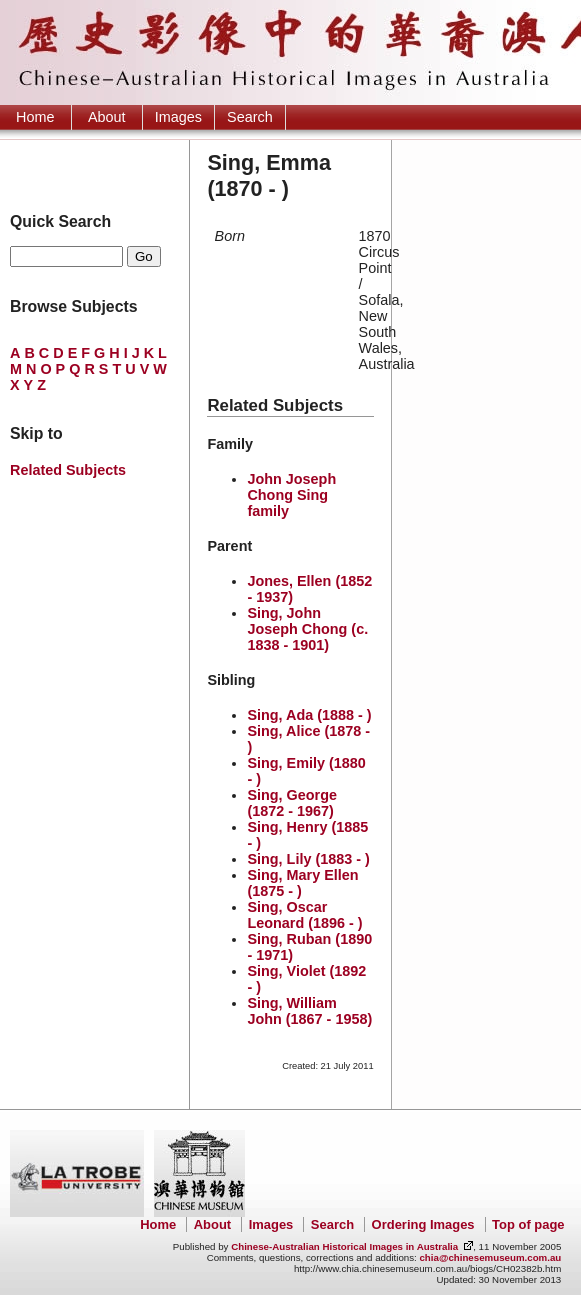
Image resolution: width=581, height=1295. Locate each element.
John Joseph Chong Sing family (291, 495)
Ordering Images (423, 1224)
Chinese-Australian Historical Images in (344, 1246)
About (107, 117)
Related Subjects (68, 470)
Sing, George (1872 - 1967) (292, 803)
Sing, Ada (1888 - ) (309, 715)
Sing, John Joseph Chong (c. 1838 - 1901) (307, 629)
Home (35, 117)
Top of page (528, 1224)
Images (178, 117)
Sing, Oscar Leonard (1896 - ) (304, 915)
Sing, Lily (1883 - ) (308, 859)
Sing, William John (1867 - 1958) (309, 1011)
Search (250, 117)
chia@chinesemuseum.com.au (490, 1257)
